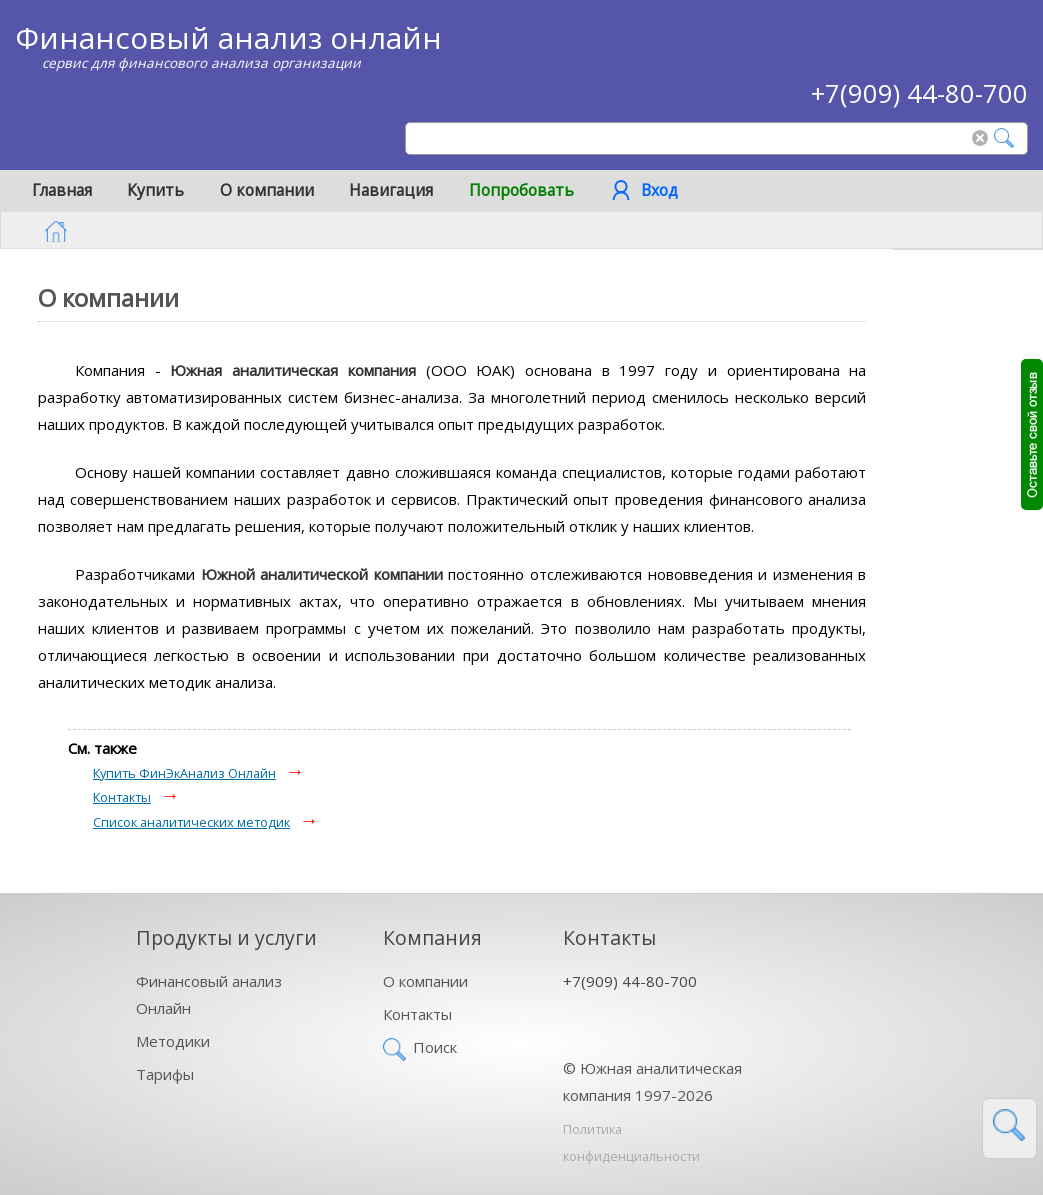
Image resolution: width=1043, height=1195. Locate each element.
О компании (267, 190)
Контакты (122, 797)
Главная (62, 190)
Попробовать (521, 190)
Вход (659, 190)
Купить (155, 190)
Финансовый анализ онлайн (228, 37)
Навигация (391, 190)
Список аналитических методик (191, 822)
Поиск (435, 1047)
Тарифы (165, 1074)
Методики (173, 1041)
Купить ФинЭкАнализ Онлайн (184, 773)
